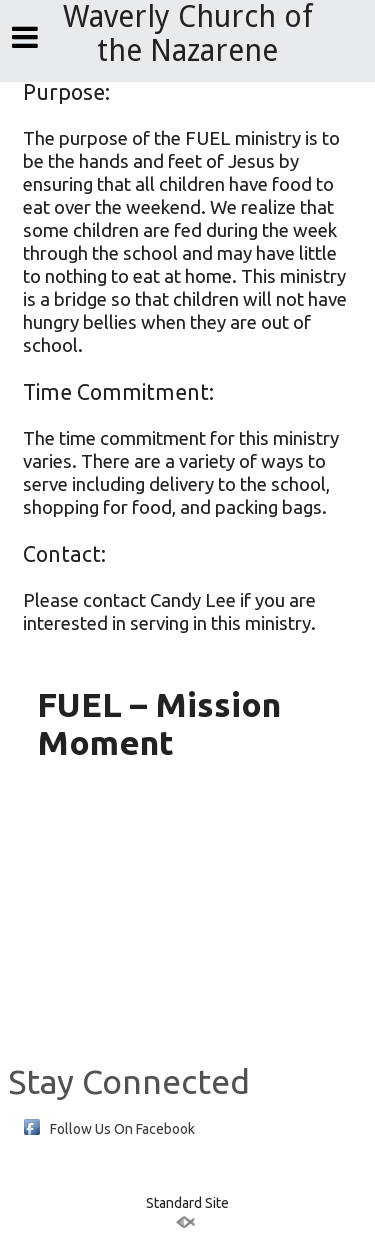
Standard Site (187, 1203)
